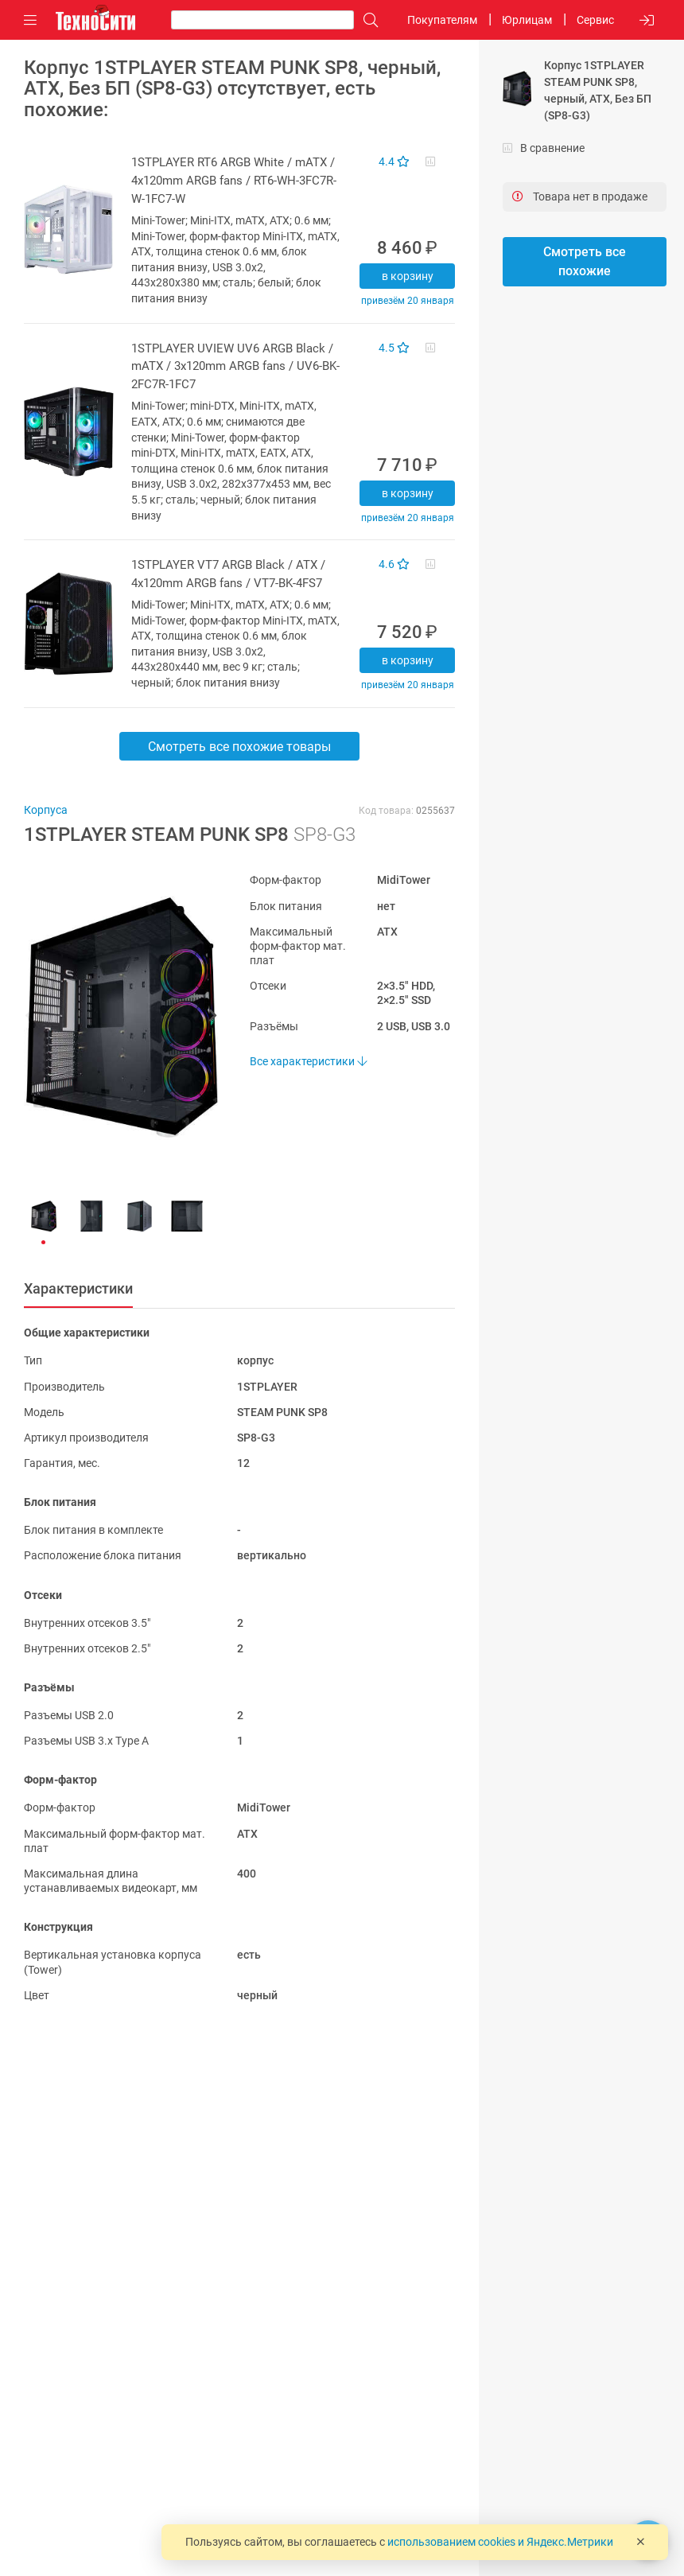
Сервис (595, 20)
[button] (113, 1017)
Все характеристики (308, 1061)
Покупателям (442, 20)
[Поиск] (367, 20)
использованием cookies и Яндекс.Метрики (500, 2541)
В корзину (407, 276)
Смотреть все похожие (584, 261)
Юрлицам (527, 20)
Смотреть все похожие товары (239, 746)
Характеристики (78, 1288)
